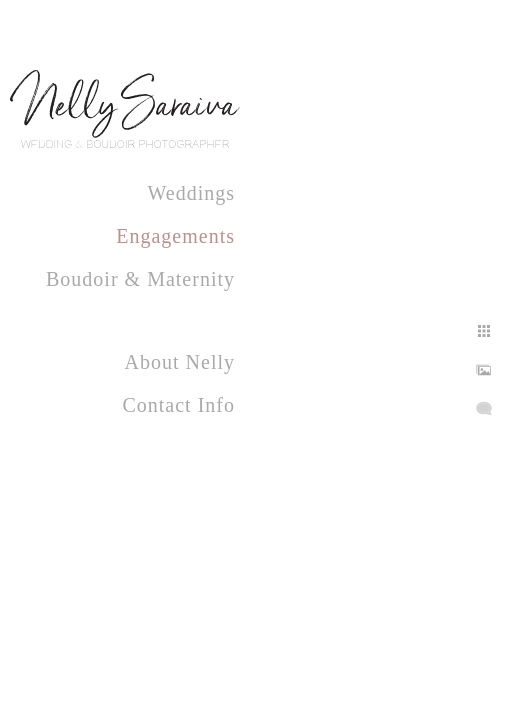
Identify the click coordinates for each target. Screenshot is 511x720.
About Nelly (180, 362)
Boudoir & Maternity (140, 279)
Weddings (192, 193)
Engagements (175, 236)
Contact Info (178, 405)
